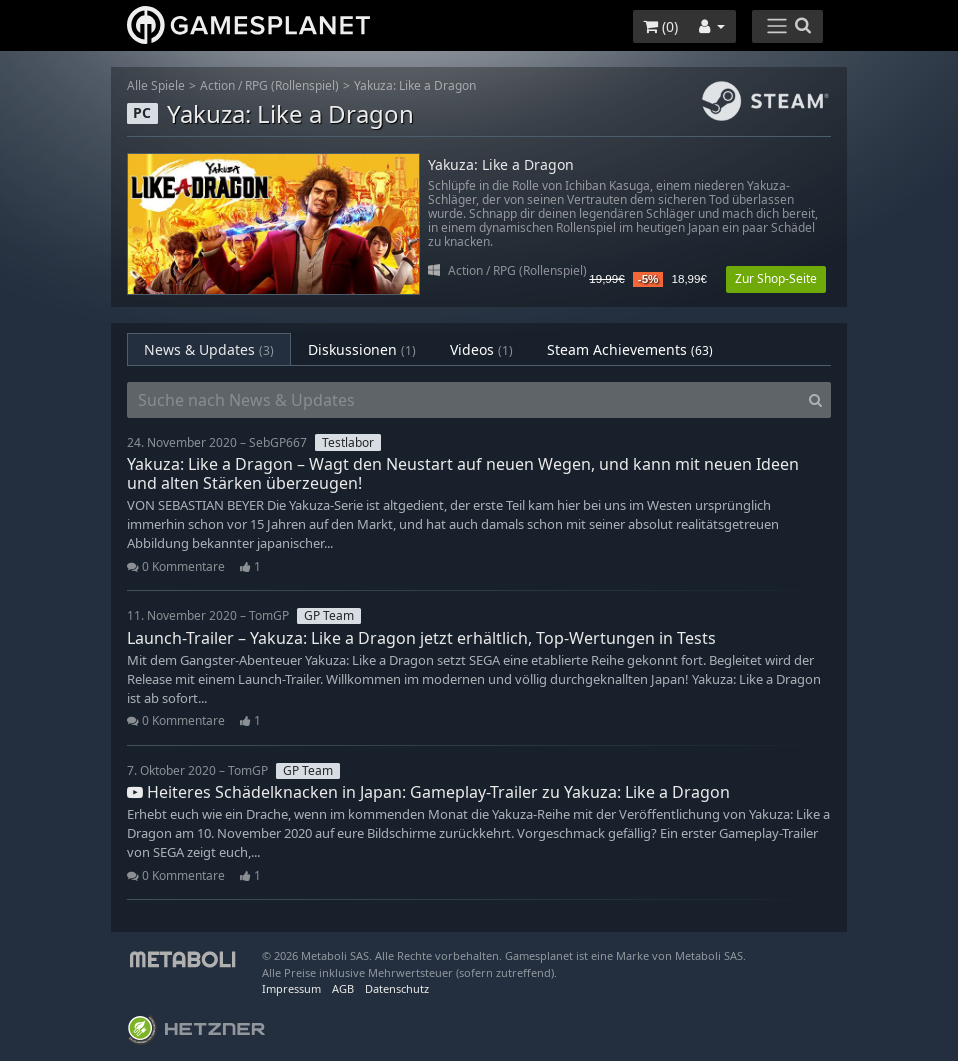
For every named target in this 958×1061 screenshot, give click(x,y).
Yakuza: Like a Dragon (415, 85)
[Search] (815, 400)
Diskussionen (362, 349)
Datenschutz (397, 988)
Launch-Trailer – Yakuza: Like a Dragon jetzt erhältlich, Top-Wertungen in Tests (421, 638)
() (660, 26)
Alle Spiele (156, 85)
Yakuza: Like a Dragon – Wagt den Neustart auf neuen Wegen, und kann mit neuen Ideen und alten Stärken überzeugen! (463, 473)
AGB (343, 988)
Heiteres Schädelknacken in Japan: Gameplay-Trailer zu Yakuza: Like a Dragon (428, 792)
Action (217, 85)
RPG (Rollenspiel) (292, 85)
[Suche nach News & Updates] (464, 400)
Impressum (291, 988)
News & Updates (209, 349)
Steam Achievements (630, 349)
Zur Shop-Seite (776, 278)
